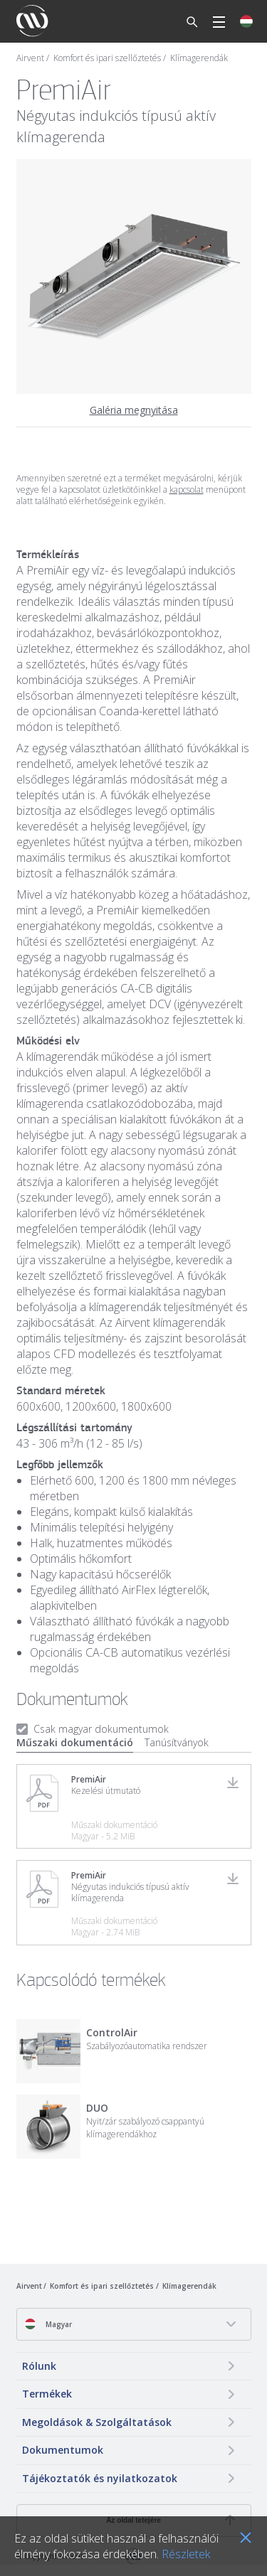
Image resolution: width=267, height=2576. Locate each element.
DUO (97, 2108)
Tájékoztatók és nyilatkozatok (99, 2478)
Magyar (48, 2324)
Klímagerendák (199, 58)
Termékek (47, 2393)
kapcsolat (186, 489)
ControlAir (111, 2032)
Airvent (30, 58)
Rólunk (39, 2366)
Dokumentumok (62, 2450)
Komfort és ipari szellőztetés (107, 58)
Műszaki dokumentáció (74, 1742)
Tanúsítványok (177, 1742)
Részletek (186, 2554)
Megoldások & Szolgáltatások (97, 2422)
